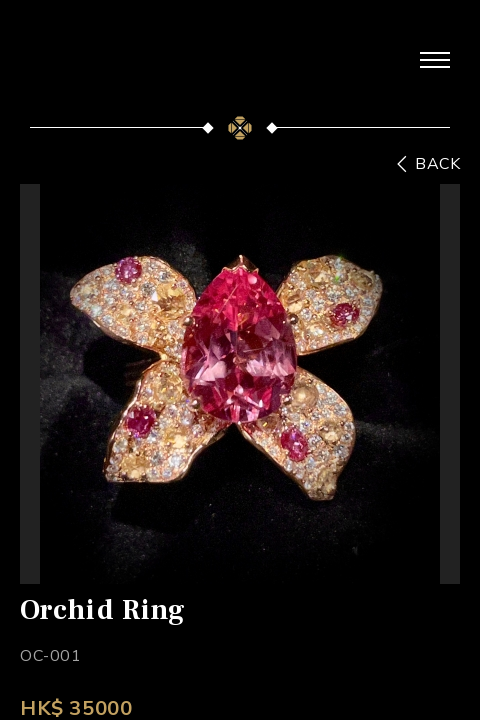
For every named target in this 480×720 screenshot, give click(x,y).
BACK (437, 164)
